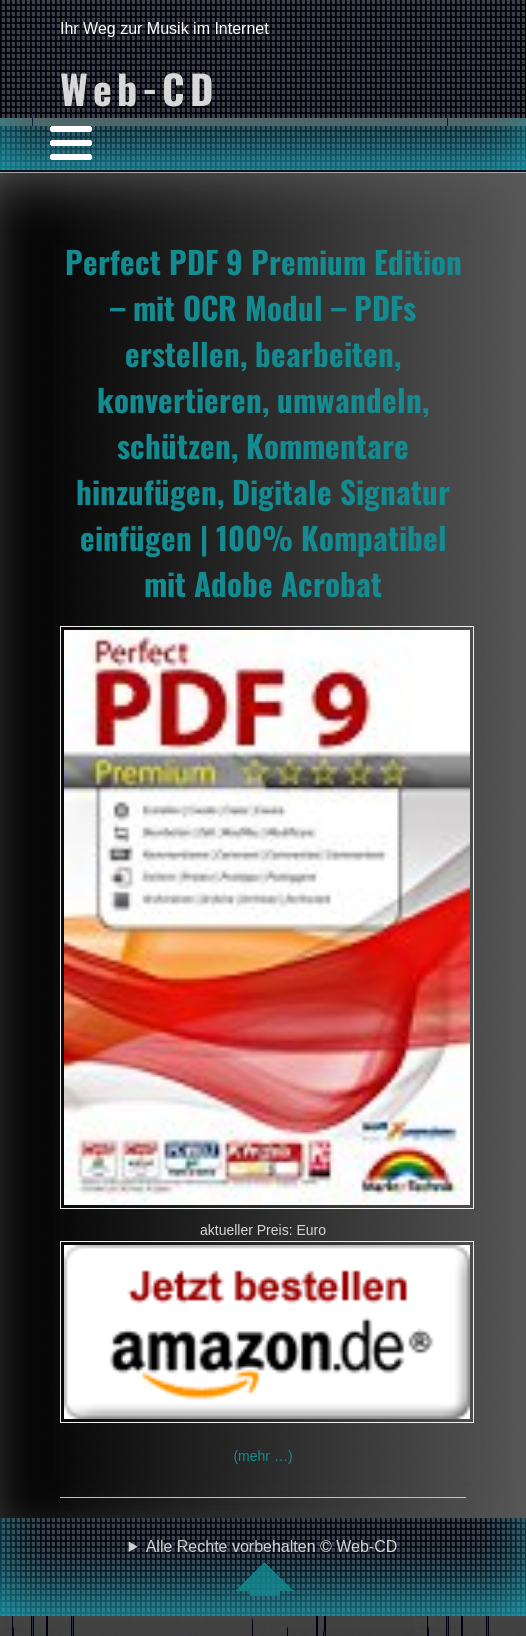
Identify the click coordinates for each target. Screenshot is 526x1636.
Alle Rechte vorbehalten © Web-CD (272, 1567)
